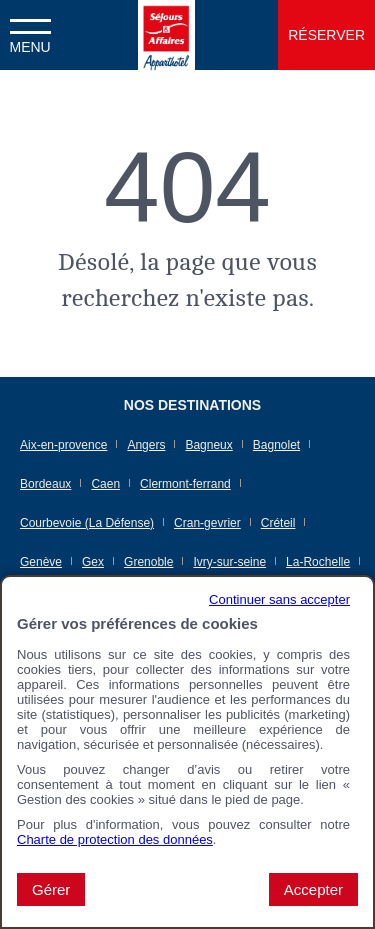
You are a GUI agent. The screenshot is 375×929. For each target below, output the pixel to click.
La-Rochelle (318, 562)
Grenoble (148, 562)
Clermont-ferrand (185, 484)
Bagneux (208, 445)
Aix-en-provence (63, 445)
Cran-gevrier (207, 523)
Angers (146, 445)
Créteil (278, 523)
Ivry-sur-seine (229, 562)
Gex (93, 562)
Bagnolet (276, 445)
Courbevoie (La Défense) (87, 523)
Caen (105, 484)
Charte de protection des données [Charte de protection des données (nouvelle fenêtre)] (115, 839)
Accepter (313, 889)
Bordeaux (45, 484)
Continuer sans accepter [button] (279, 599)
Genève (41, 562)
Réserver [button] (326, 35)
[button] (30, 35)
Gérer (51, 889)
